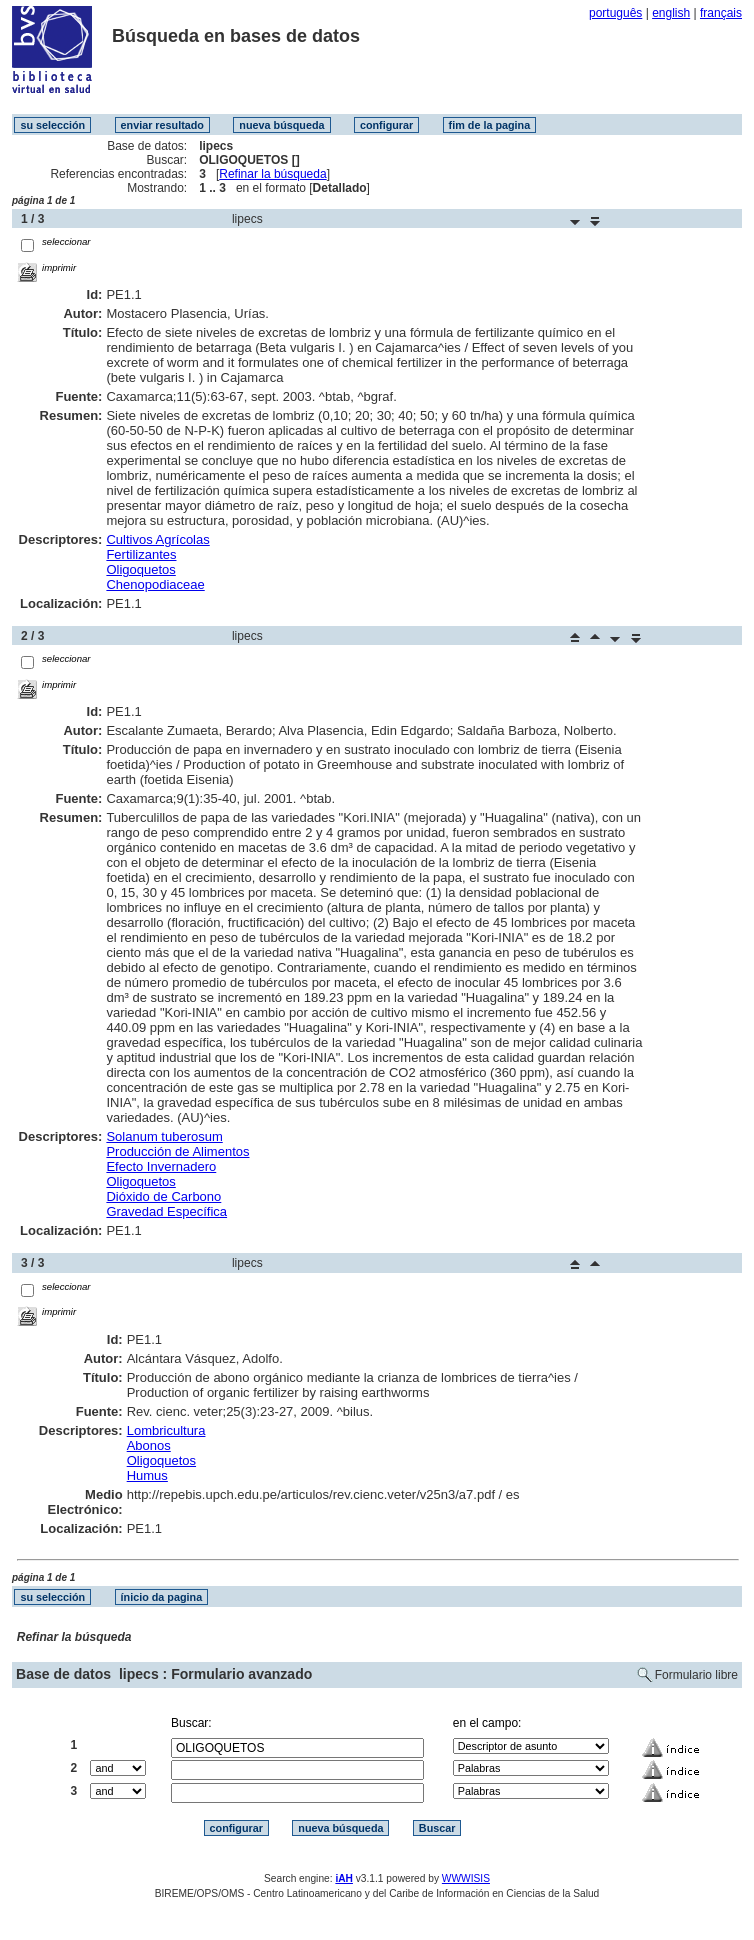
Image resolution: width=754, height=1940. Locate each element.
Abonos (149, 1445)
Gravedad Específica (166, 1211)
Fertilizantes (141, 554)
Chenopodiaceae (155, 584)
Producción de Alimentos (177, 1151)
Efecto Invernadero (161, 1166)
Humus (147, 1475)
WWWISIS (466, 1878)
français (721, 13)
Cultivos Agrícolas (157, 539)
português (615, 13)
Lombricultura (166, 1430)
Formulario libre (696, 1675)
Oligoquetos (140, 569)
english (671, 13)
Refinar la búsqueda (272, 174)
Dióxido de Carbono (163, 1196)
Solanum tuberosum (164, 1136)
